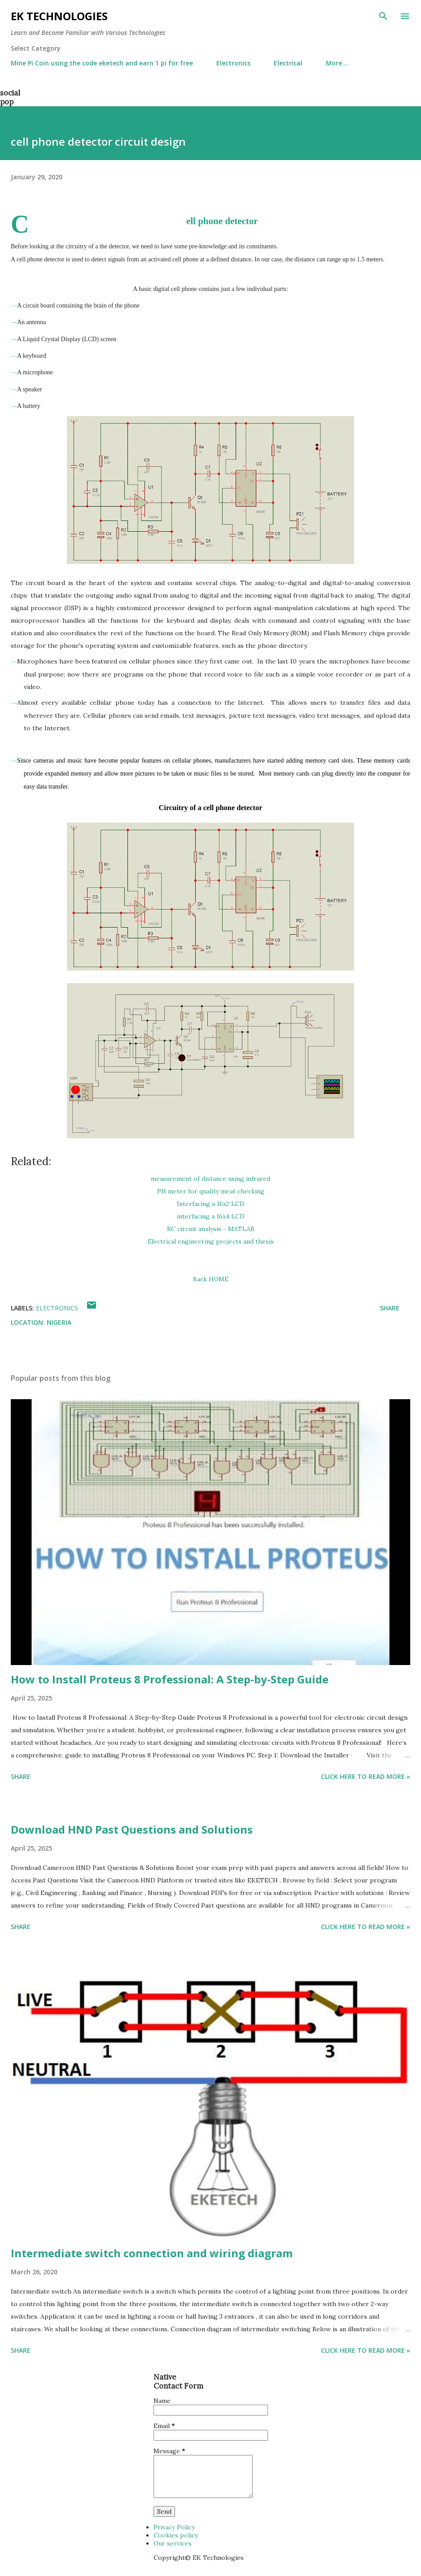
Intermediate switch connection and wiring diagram (152, 2253)
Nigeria (59, 1322)
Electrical (288, 63)
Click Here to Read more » (365, 1776)
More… (336, 63)
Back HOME (210, 1279)
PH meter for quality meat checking (210, 1191)
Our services (172, 2543)
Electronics (233, 63)
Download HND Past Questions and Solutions (132, 1829)
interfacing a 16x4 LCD (211, 1216)
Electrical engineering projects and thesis (211, 1241)
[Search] (383, 16)
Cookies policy (175, 2535)
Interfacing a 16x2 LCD (211, 1204)
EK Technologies (59, 16)
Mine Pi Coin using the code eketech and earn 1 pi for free (102, 63)
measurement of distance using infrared (210, 1179)
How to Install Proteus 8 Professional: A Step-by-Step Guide (170, 1679)
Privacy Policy (174, 2527)
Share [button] (389, 1308)
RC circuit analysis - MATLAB (210, 1229)
